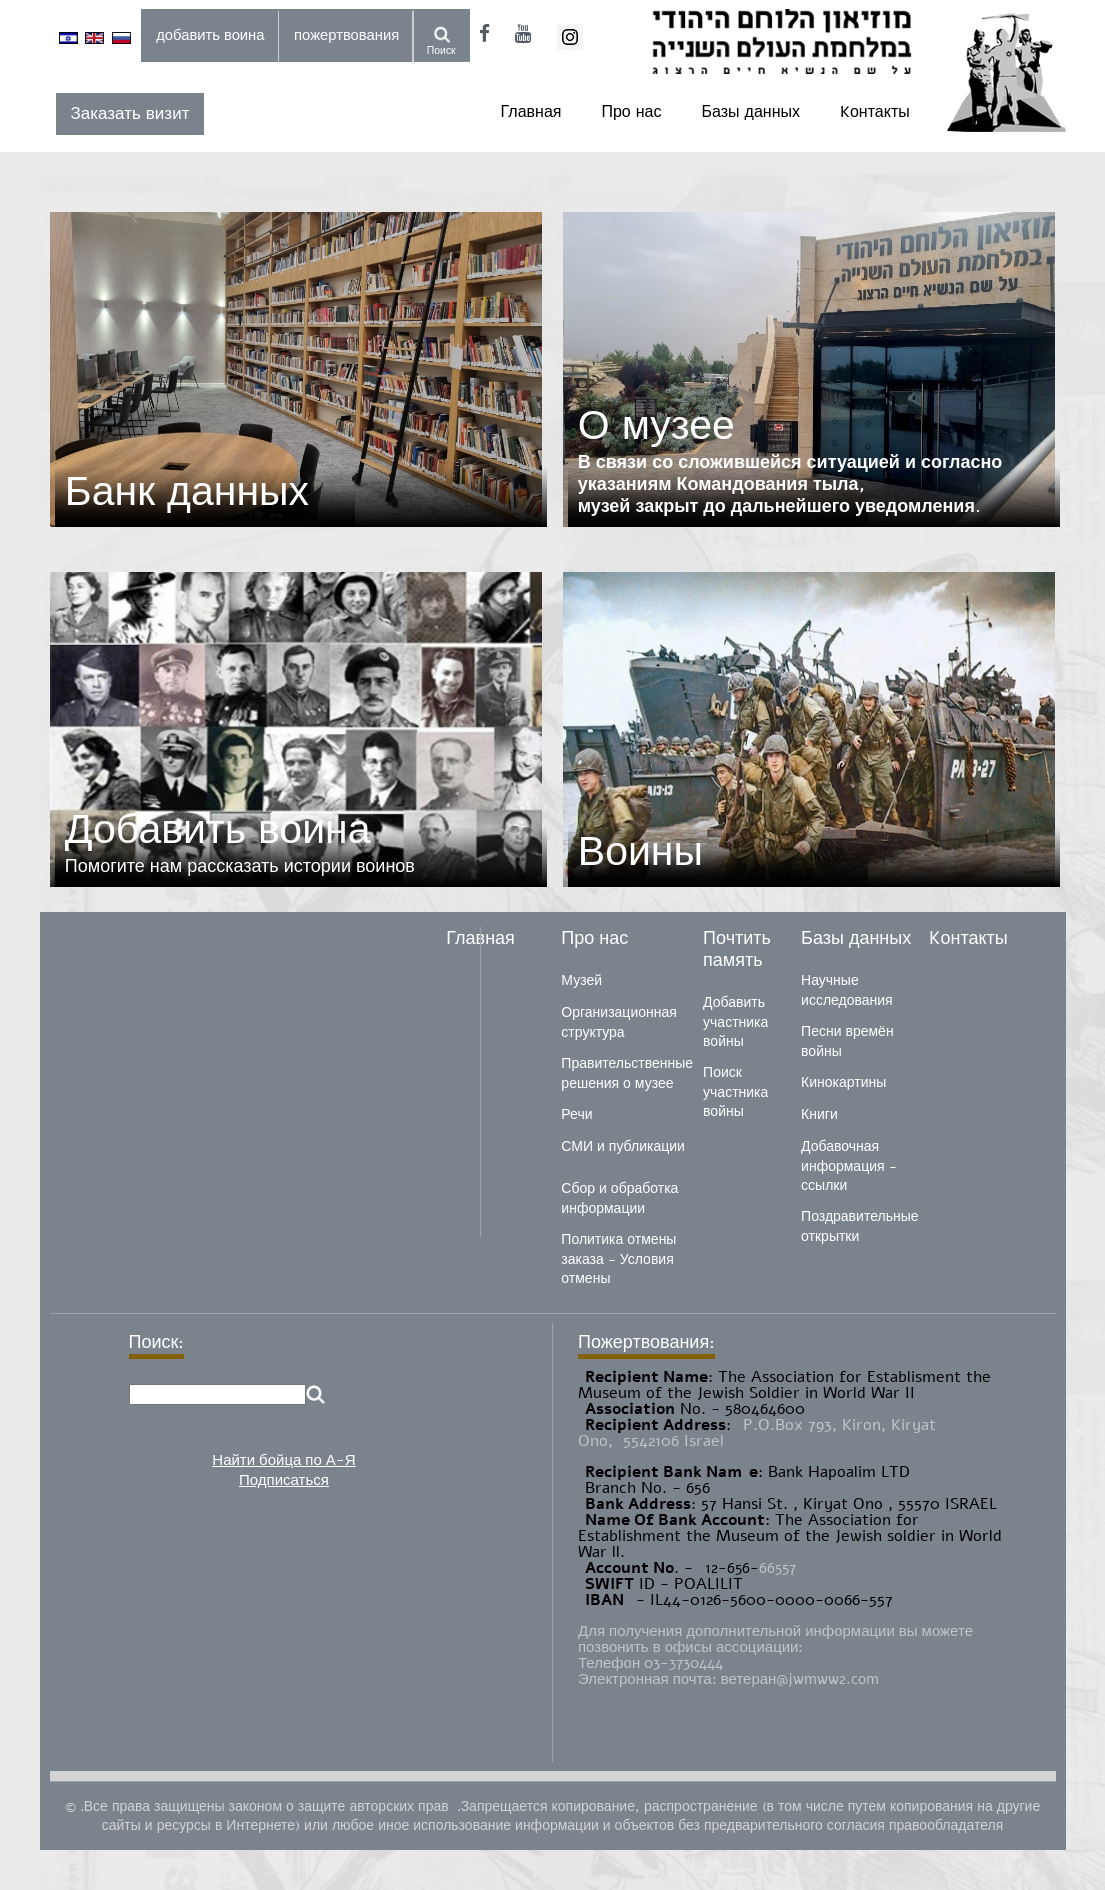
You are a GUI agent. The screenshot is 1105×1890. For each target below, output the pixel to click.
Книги (819, 1114)
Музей (581, 980)
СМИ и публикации (623, 1146)
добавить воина (210, 35)
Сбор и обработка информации (619, 1198)
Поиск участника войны (735, 1092)
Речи (576, 1114)
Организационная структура (618, 1022)
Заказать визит (130, 113)
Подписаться (284, 1480)
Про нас (631, 112)
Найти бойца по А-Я (283, 1460)
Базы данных (751, 112)
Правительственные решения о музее (627, 1073)
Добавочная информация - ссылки (848, 1166)
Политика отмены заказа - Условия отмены (618, 1259)
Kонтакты (875, 112)
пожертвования (346, 35)
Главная (531, 112)
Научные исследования (847, 990)
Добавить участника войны (735, 1022)
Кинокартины (843, 1082)
